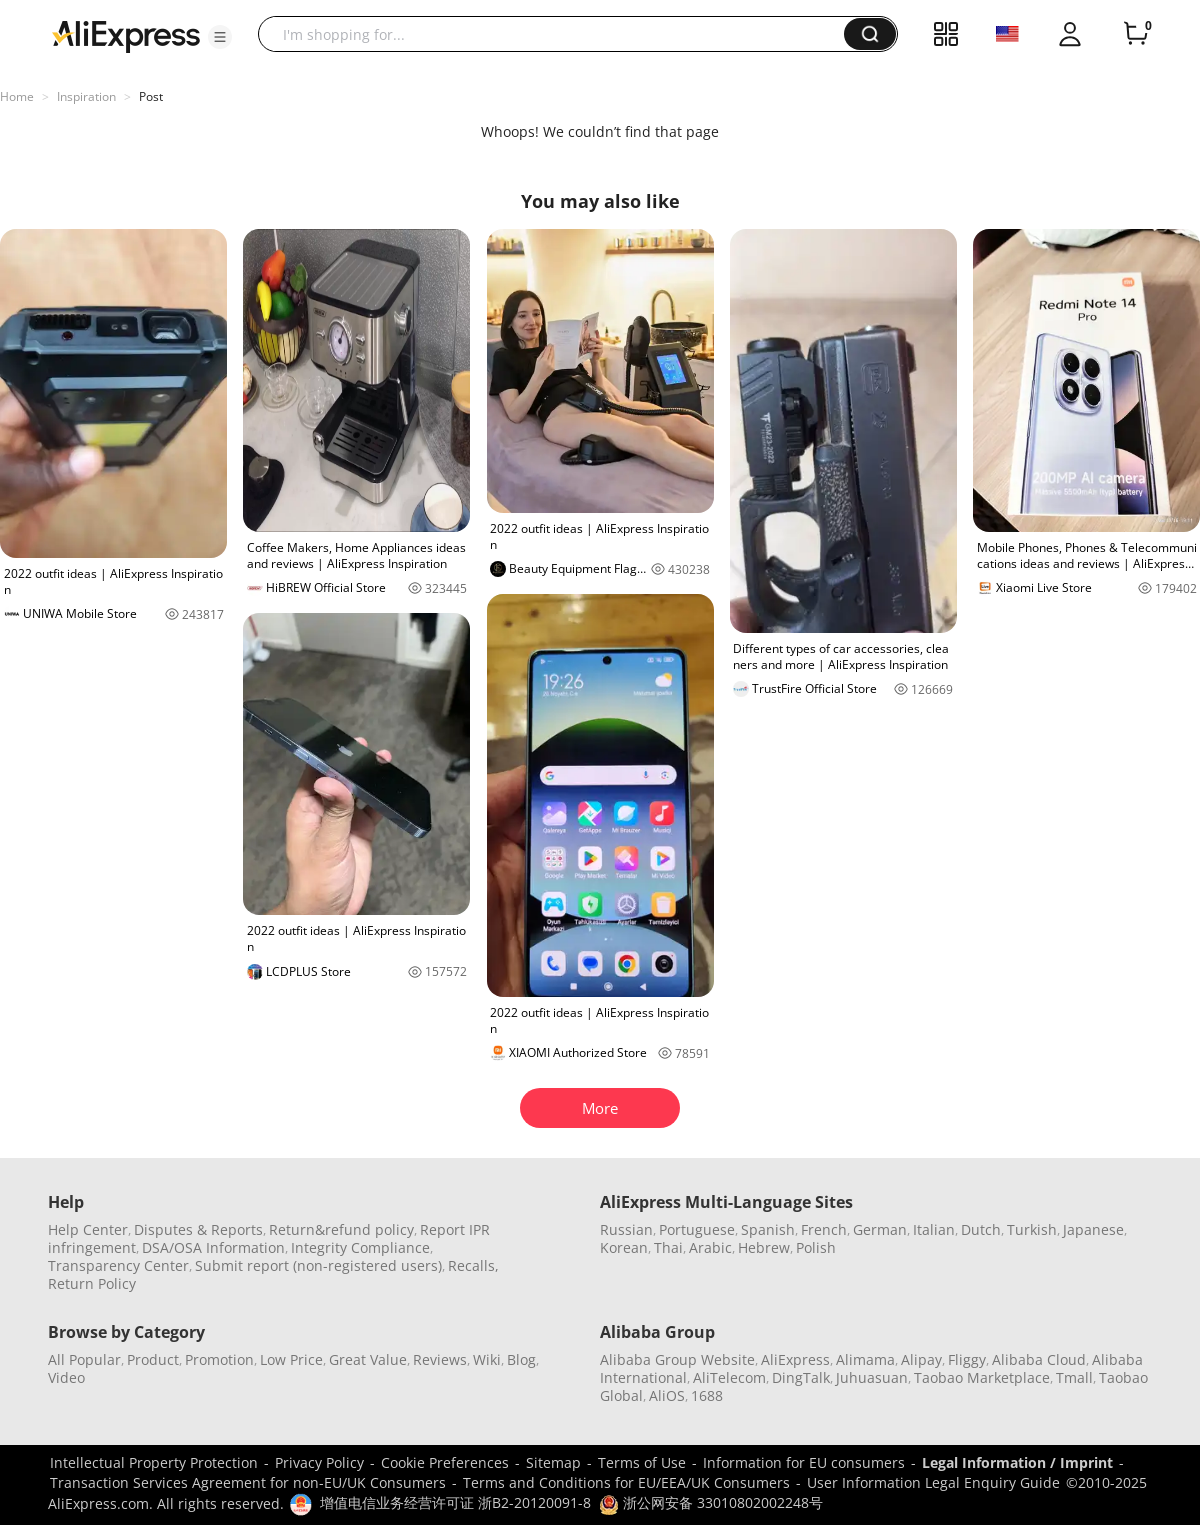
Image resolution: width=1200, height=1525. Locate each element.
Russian (626, 1229)
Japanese (1093, 1229)
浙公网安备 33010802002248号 (711, 1502)
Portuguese (697, 1229)
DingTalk (801, 1377)
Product (153, 1359)
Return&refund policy (341, 1229)
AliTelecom (729, 1377)
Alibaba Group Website (677, 1359)
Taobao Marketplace (982, 1377)
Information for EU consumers (804, 1462)
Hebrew (764, 1247)
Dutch (981, 1229)
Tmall (1074, 1377)
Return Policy (92, 1283)
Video (66, 1377)
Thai (668, 1247)
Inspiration (86, 96)
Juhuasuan (872, 1377)
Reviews (440, 1359)
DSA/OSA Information (213, 1247)
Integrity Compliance (360, 1247)
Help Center (88, 1229)
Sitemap (553, 1462)
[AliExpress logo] (126, 35)
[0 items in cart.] (1136, 34)
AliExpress (795, 1359)
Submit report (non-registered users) (318, 1265)
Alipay (921, 1359)
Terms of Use (642, 1462)
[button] (220, 37)
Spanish (768, 1229)
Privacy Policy (319, 1462)
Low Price (291, 1359)
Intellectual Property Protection (154, 1462)
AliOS (667, 1395)
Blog (521, 1359)
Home (17, 96)
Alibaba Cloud (1039, 1359)
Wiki (487, 1359)
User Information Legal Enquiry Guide (933, 1482)
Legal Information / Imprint (1017, 1462)
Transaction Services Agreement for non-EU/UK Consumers (248, 1482)
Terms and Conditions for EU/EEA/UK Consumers (626, 1482)
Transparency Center (118, 1265)
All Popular (84, 1359)
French (824, 1229)
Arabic (710, 1247)
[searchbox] (558, 34)
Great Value (368, 1359)
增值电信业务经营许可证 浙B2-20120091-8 (455, 1502)
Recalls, (473, 1265)
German (880, 1229)
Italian (934, 1229)
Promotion (219, 1359)
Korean (624, 1247)
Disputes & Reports (198, 1229)
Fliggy (967, 1359)
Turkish (1032, 1229)
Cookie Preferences (445, 1462)
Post (151, 96)
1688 (707, 1395)
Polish (816, 1247)
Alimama (865, 1359)
